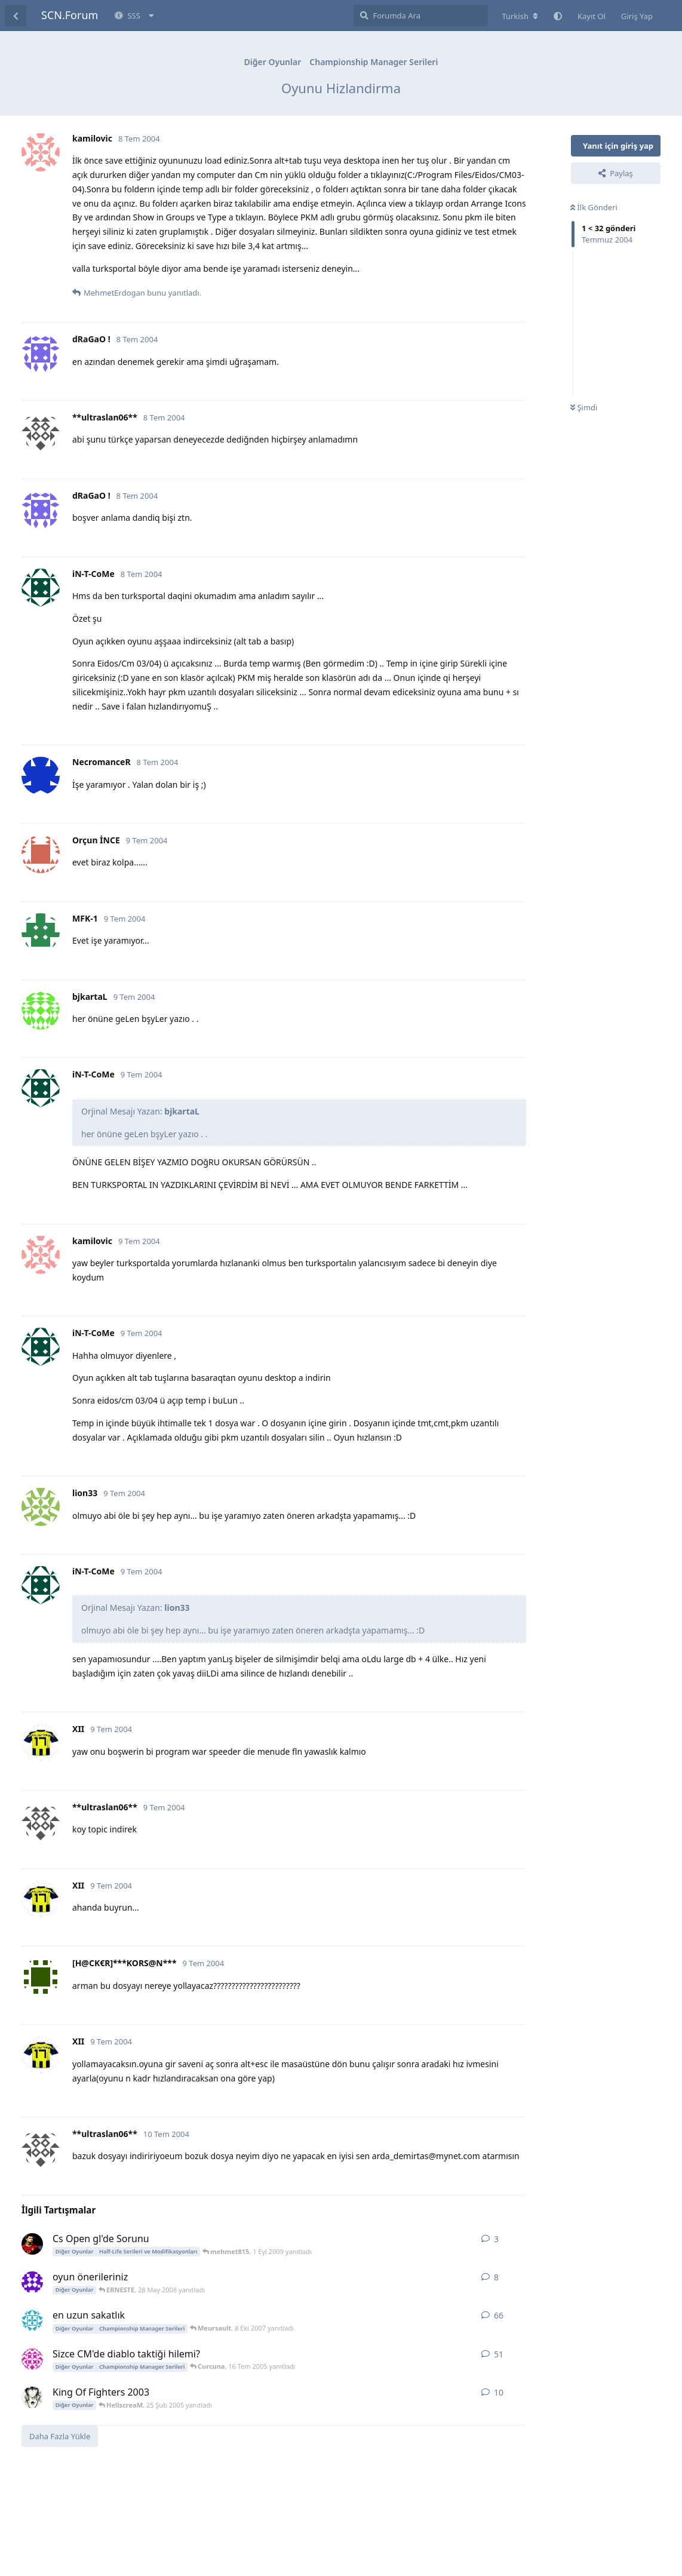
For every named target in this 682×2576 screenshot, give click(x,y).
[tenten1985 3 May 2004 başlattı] (32, 2359)
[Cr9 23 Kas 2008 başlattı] (32, 2244)
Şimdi (583, 407)
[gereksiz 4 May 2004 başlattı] (32, 2320)
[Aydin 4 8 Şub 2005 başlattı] (32, 2397)
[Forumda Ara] (421, 15)
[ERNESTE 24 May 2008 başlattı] (32, 2282)
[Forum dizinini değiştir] (520, 16)
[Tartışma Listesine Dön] (15, 15)
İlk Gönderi (594, 207)
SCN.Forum (69, 15)
